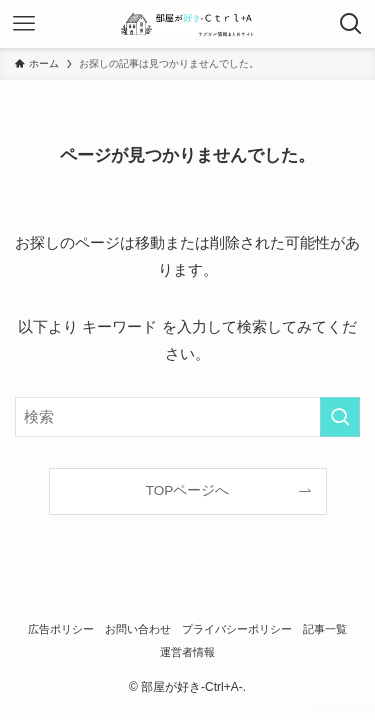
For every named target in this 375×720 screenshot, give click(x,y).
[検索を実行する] (340, 417)
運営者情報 (187, 652)
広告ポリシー (61, 629)
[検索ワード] (187, 417)
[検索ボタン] (351, 24)
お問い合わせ (138, 629)
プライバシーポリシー (237, 629)
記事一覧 (325, 629)
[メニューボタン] (24, 24)
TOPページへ (188, 490)
